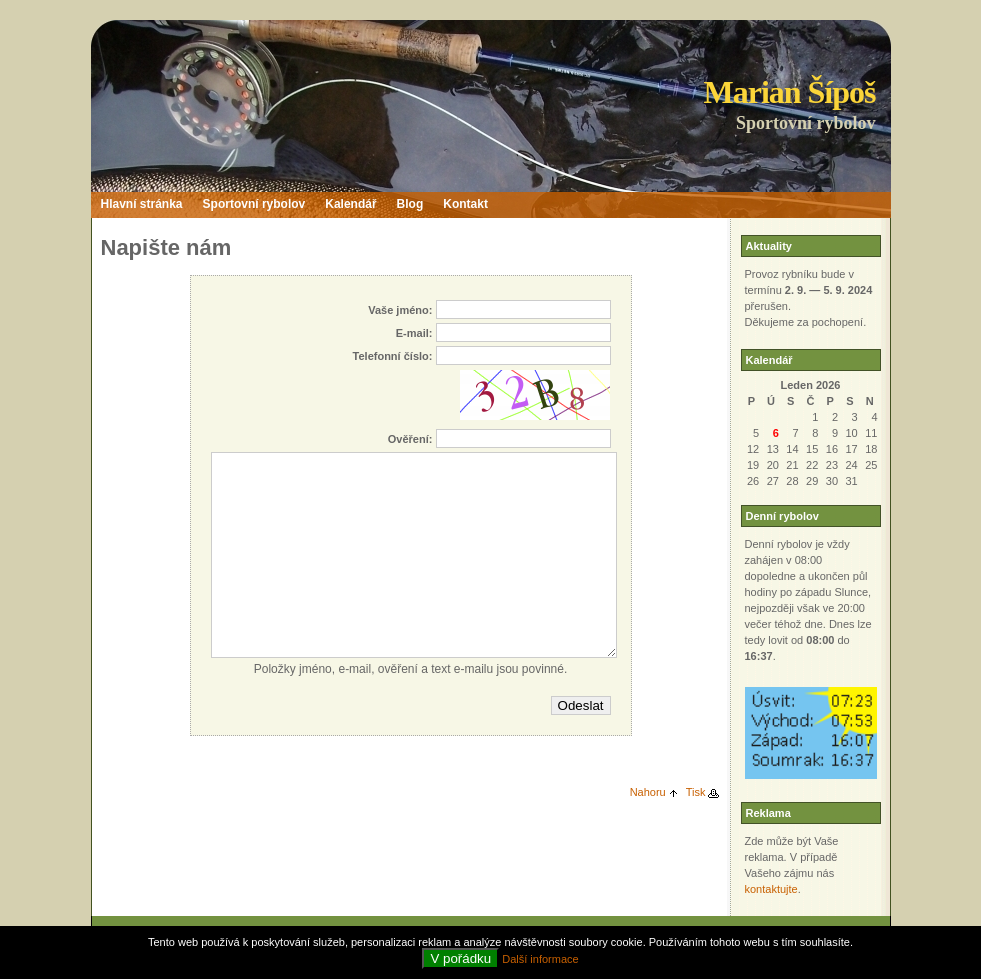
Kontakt (465, 204)
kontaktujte (771, 889)
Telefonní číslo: (393, 356)
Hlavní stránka (142, 204)
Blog (410, 204)
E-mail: (414, 333)
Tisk (696, 792)
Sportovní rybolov (254, 204)
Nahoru (648, 792)
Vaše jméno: (400, 310)
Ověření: (410, 439)
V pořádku (460, 958)
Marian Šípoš (789, 92)
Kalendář (350, 204)
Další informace (540, 959)
